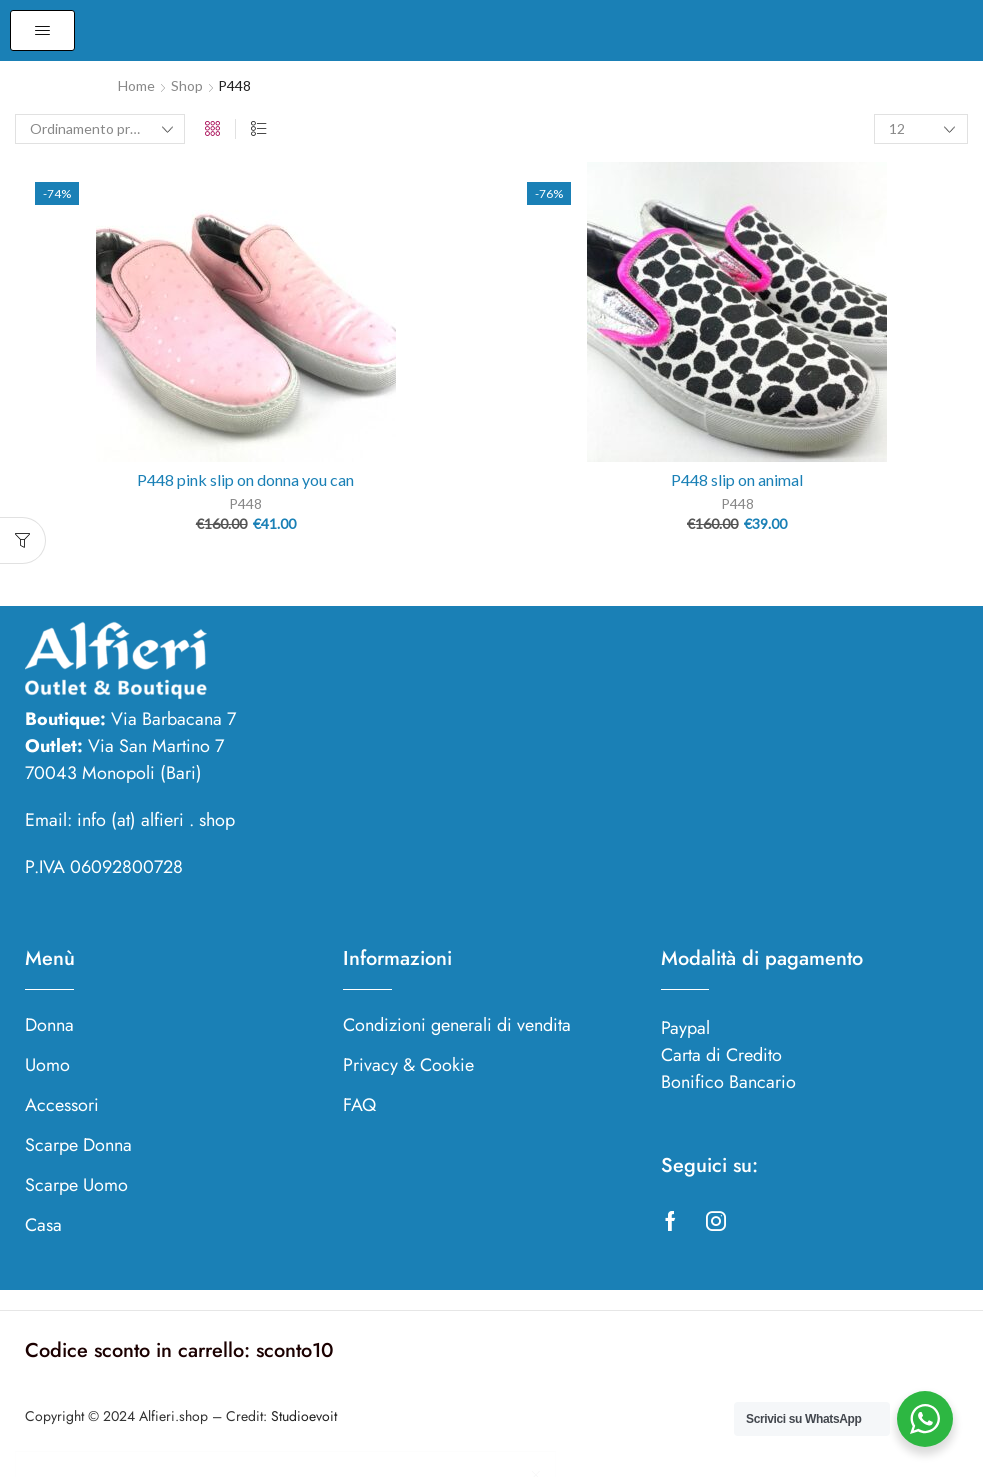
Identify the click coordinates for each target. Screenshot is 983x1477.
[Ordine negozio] (100, 129)
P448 (245, 503)
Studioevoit (304, 1416)
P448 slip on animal (737, 479)
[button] (42, 30)
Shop (187, 85)
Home (136, 85)
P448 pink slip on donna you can (245, 479)
